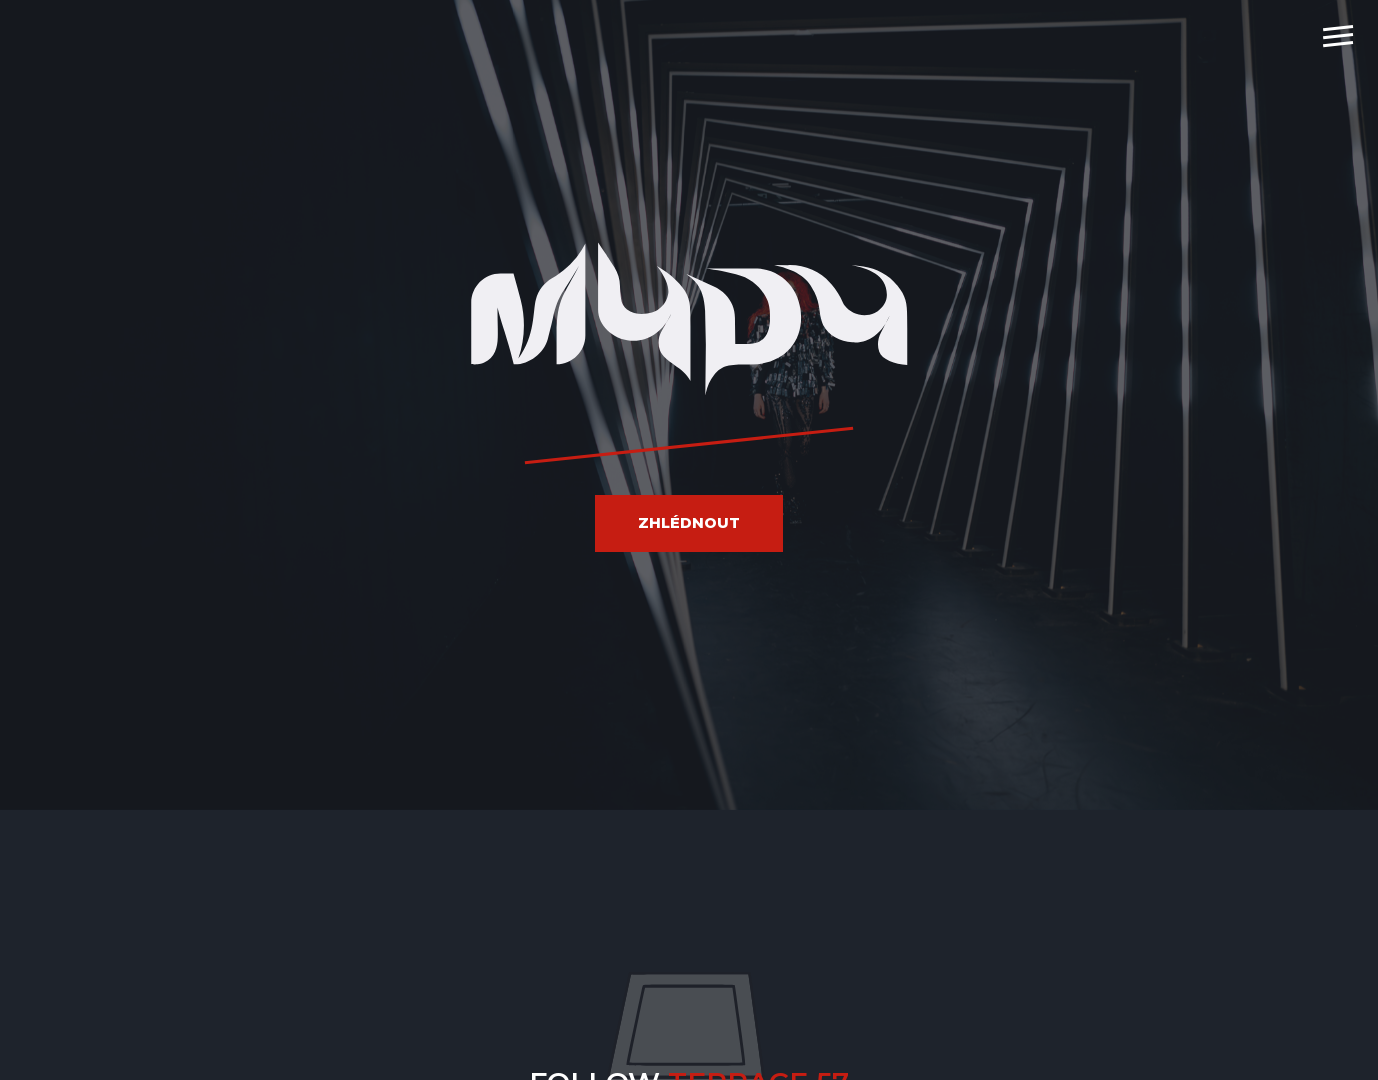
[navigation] (1338, 34)
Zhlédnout (689, 523)
